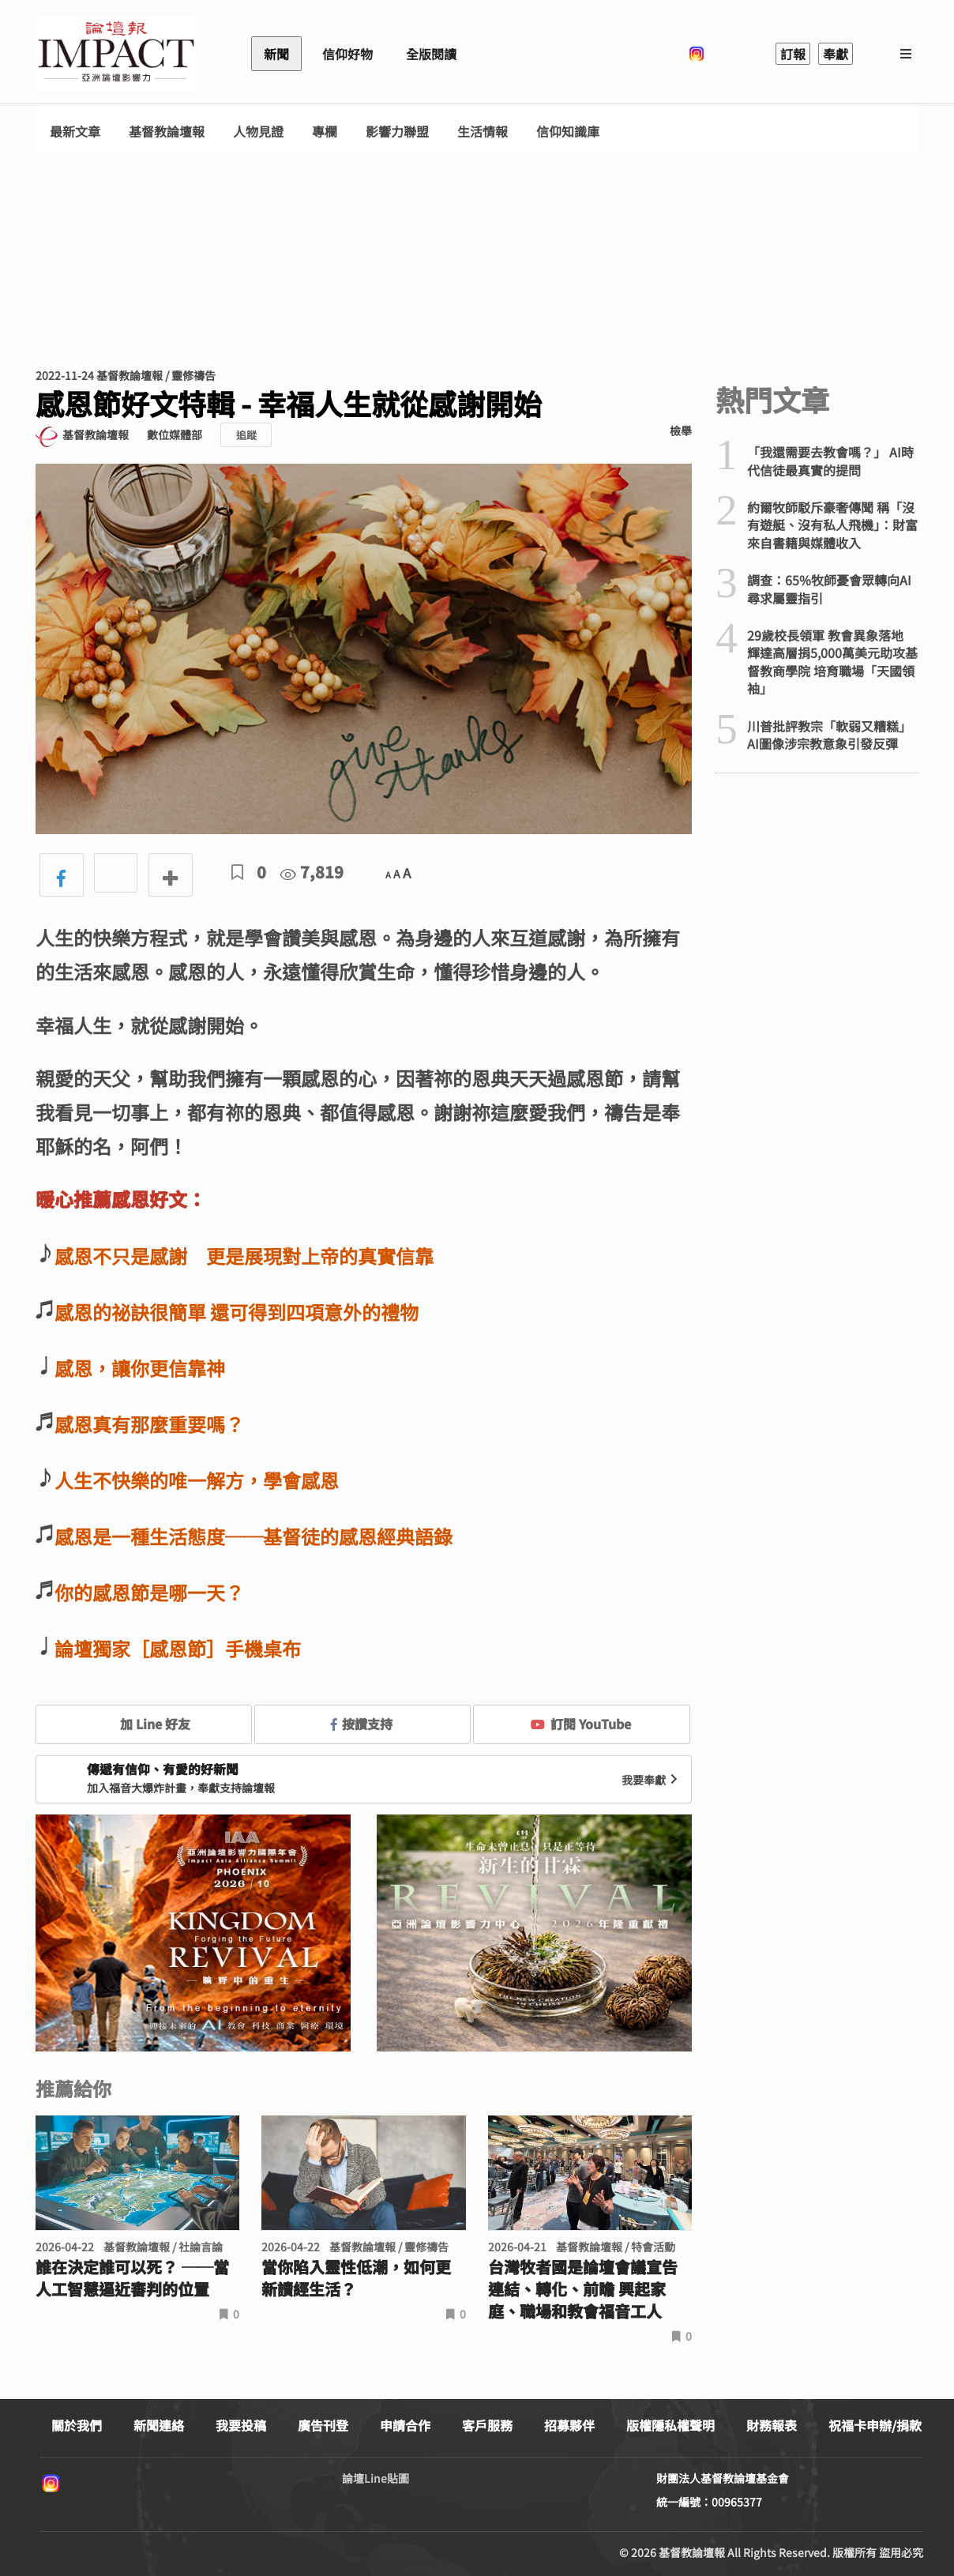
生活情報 (482, 131)
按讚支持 (361, 1723)
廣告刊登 (323, 2425)
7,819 (312, 871)
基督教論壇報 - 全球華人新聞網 (116, 54)
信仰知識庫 (567, 131)
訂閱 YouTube (581, 1723)
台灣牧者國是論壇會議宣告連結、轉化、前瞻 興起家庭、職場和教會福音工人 (583, 2289)
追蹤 (246, 434)
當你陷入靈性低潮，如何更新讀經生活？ (356, 2278)
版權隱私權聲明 (670, 2425)
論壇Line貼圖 (375, 2478)
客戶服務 (487, 2425)
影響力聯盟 (397, 131)
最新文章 (75, 131)
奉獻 (835, 53)
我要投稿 (241, 2425)
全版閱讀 (431, 53)
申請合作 (405, 2425)
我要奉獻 (652, 1780)
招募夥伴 (569, 2425)
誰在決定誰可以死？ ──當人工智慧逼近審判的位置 (132, 2278)
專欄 (324, 131)
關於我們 (76, 2425)
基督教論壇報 (167, 131)
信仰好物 (347, 53)
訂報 (793, 53)
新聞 (276, 53)
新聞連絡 (158, 2425)
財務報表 (771, 2425)
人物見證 (258, 131)
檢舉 (681, 430)
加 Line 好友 (143, 1723)
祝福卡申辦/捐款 (875, 2425)
